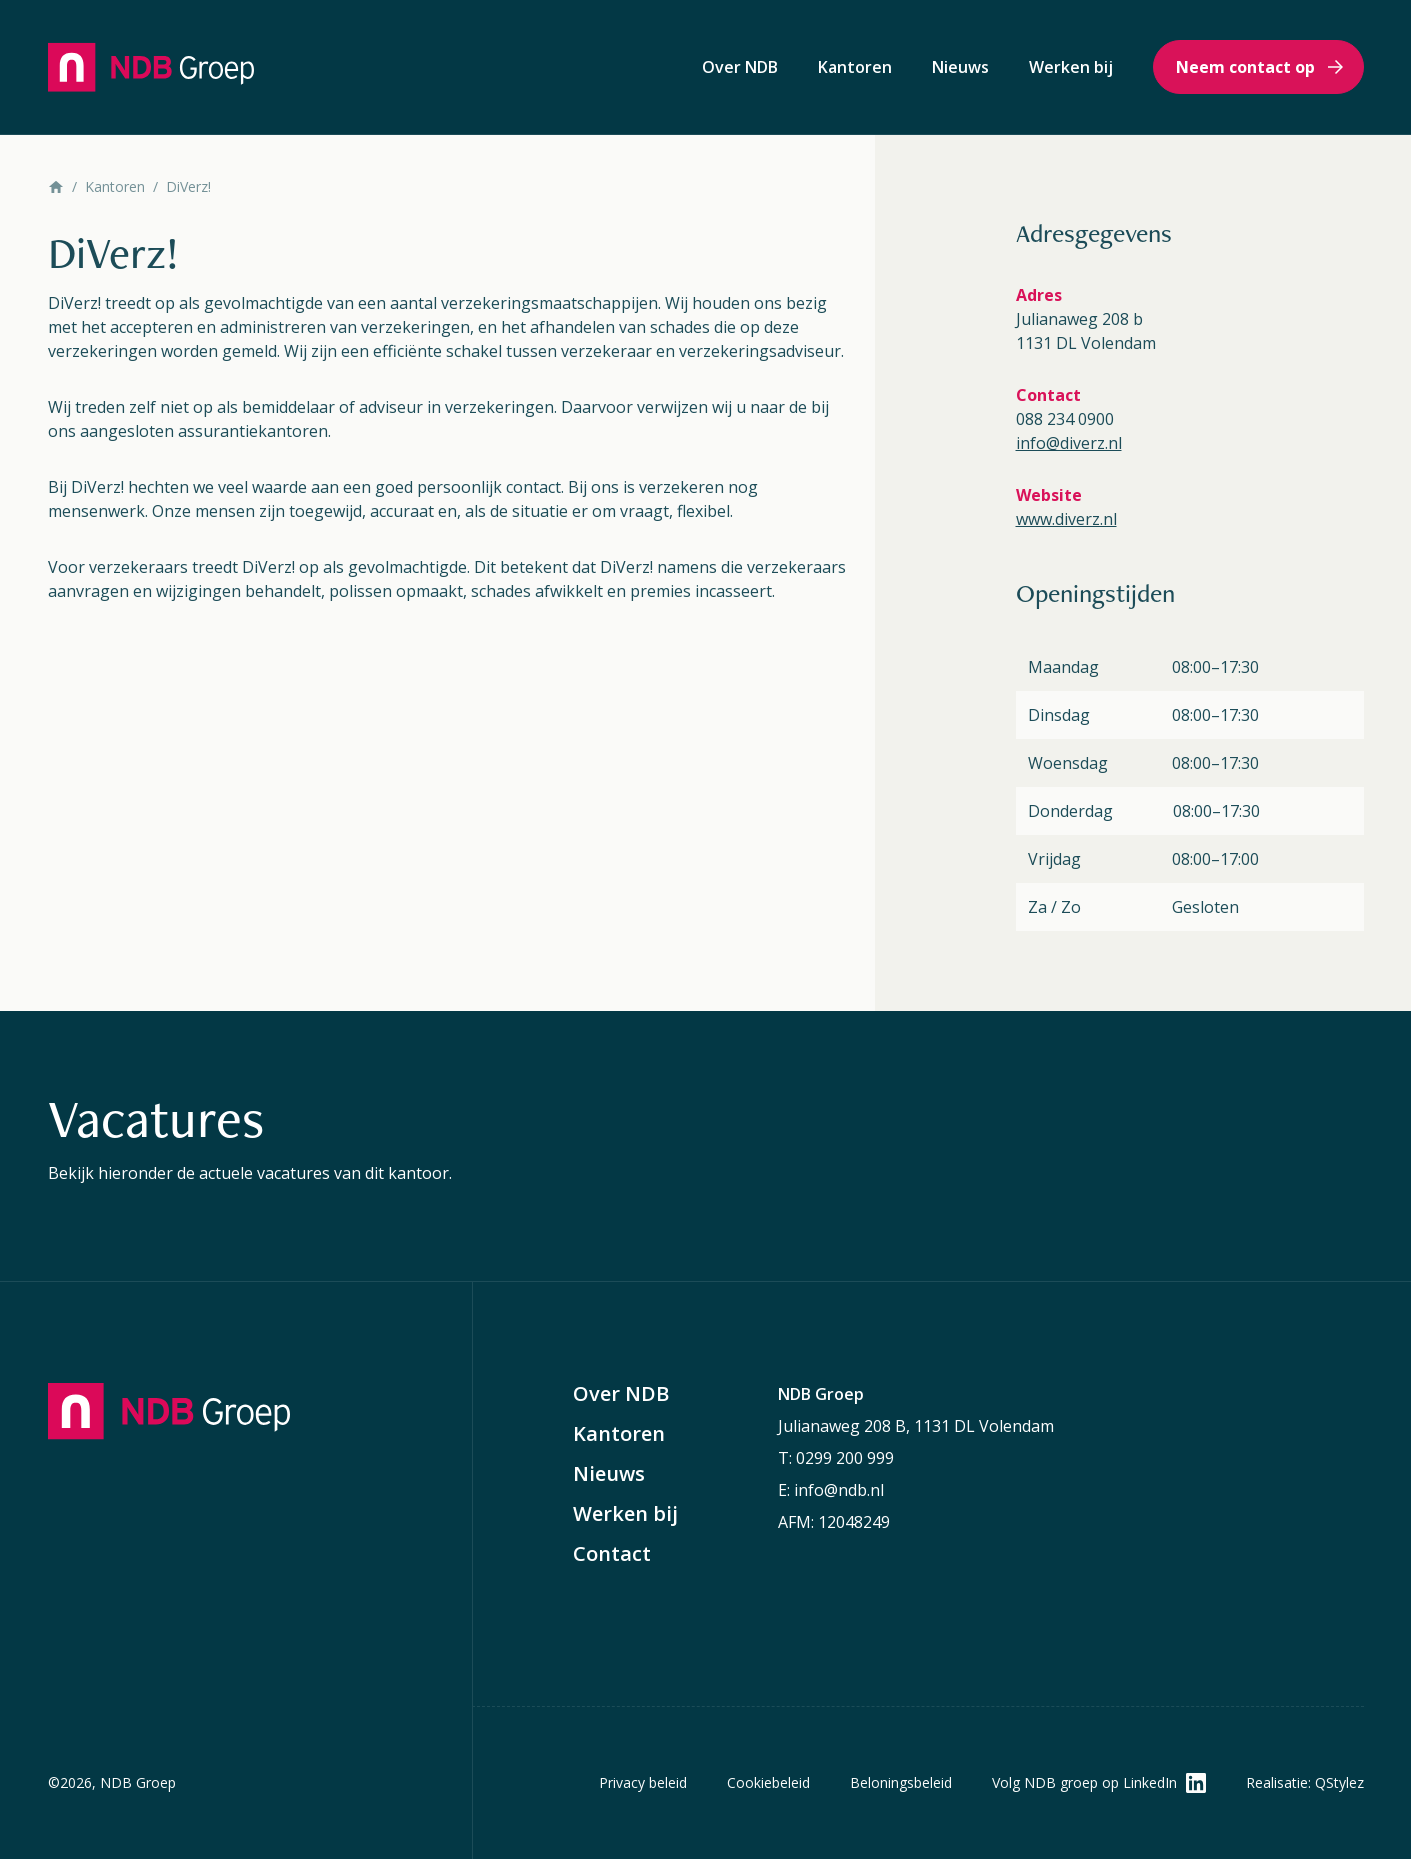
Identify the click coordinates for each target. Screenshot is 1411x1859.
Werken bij (1071, 67)
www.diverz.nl (1066, 519)
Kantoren (855, 67)
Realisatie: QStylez (1305, 1782)
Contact (612, 1554)
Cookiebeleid (768, 1782)
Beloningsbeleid (901, 1782)
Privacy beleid (643, 1782)
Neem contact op (1245, 67)
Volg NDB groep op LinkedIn (1084, 1782)
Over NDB (740, 67)
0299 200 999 (845, 1458)
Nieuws (960, 67)
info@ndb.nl (839, 1490)
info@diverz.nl (1069, 443)
